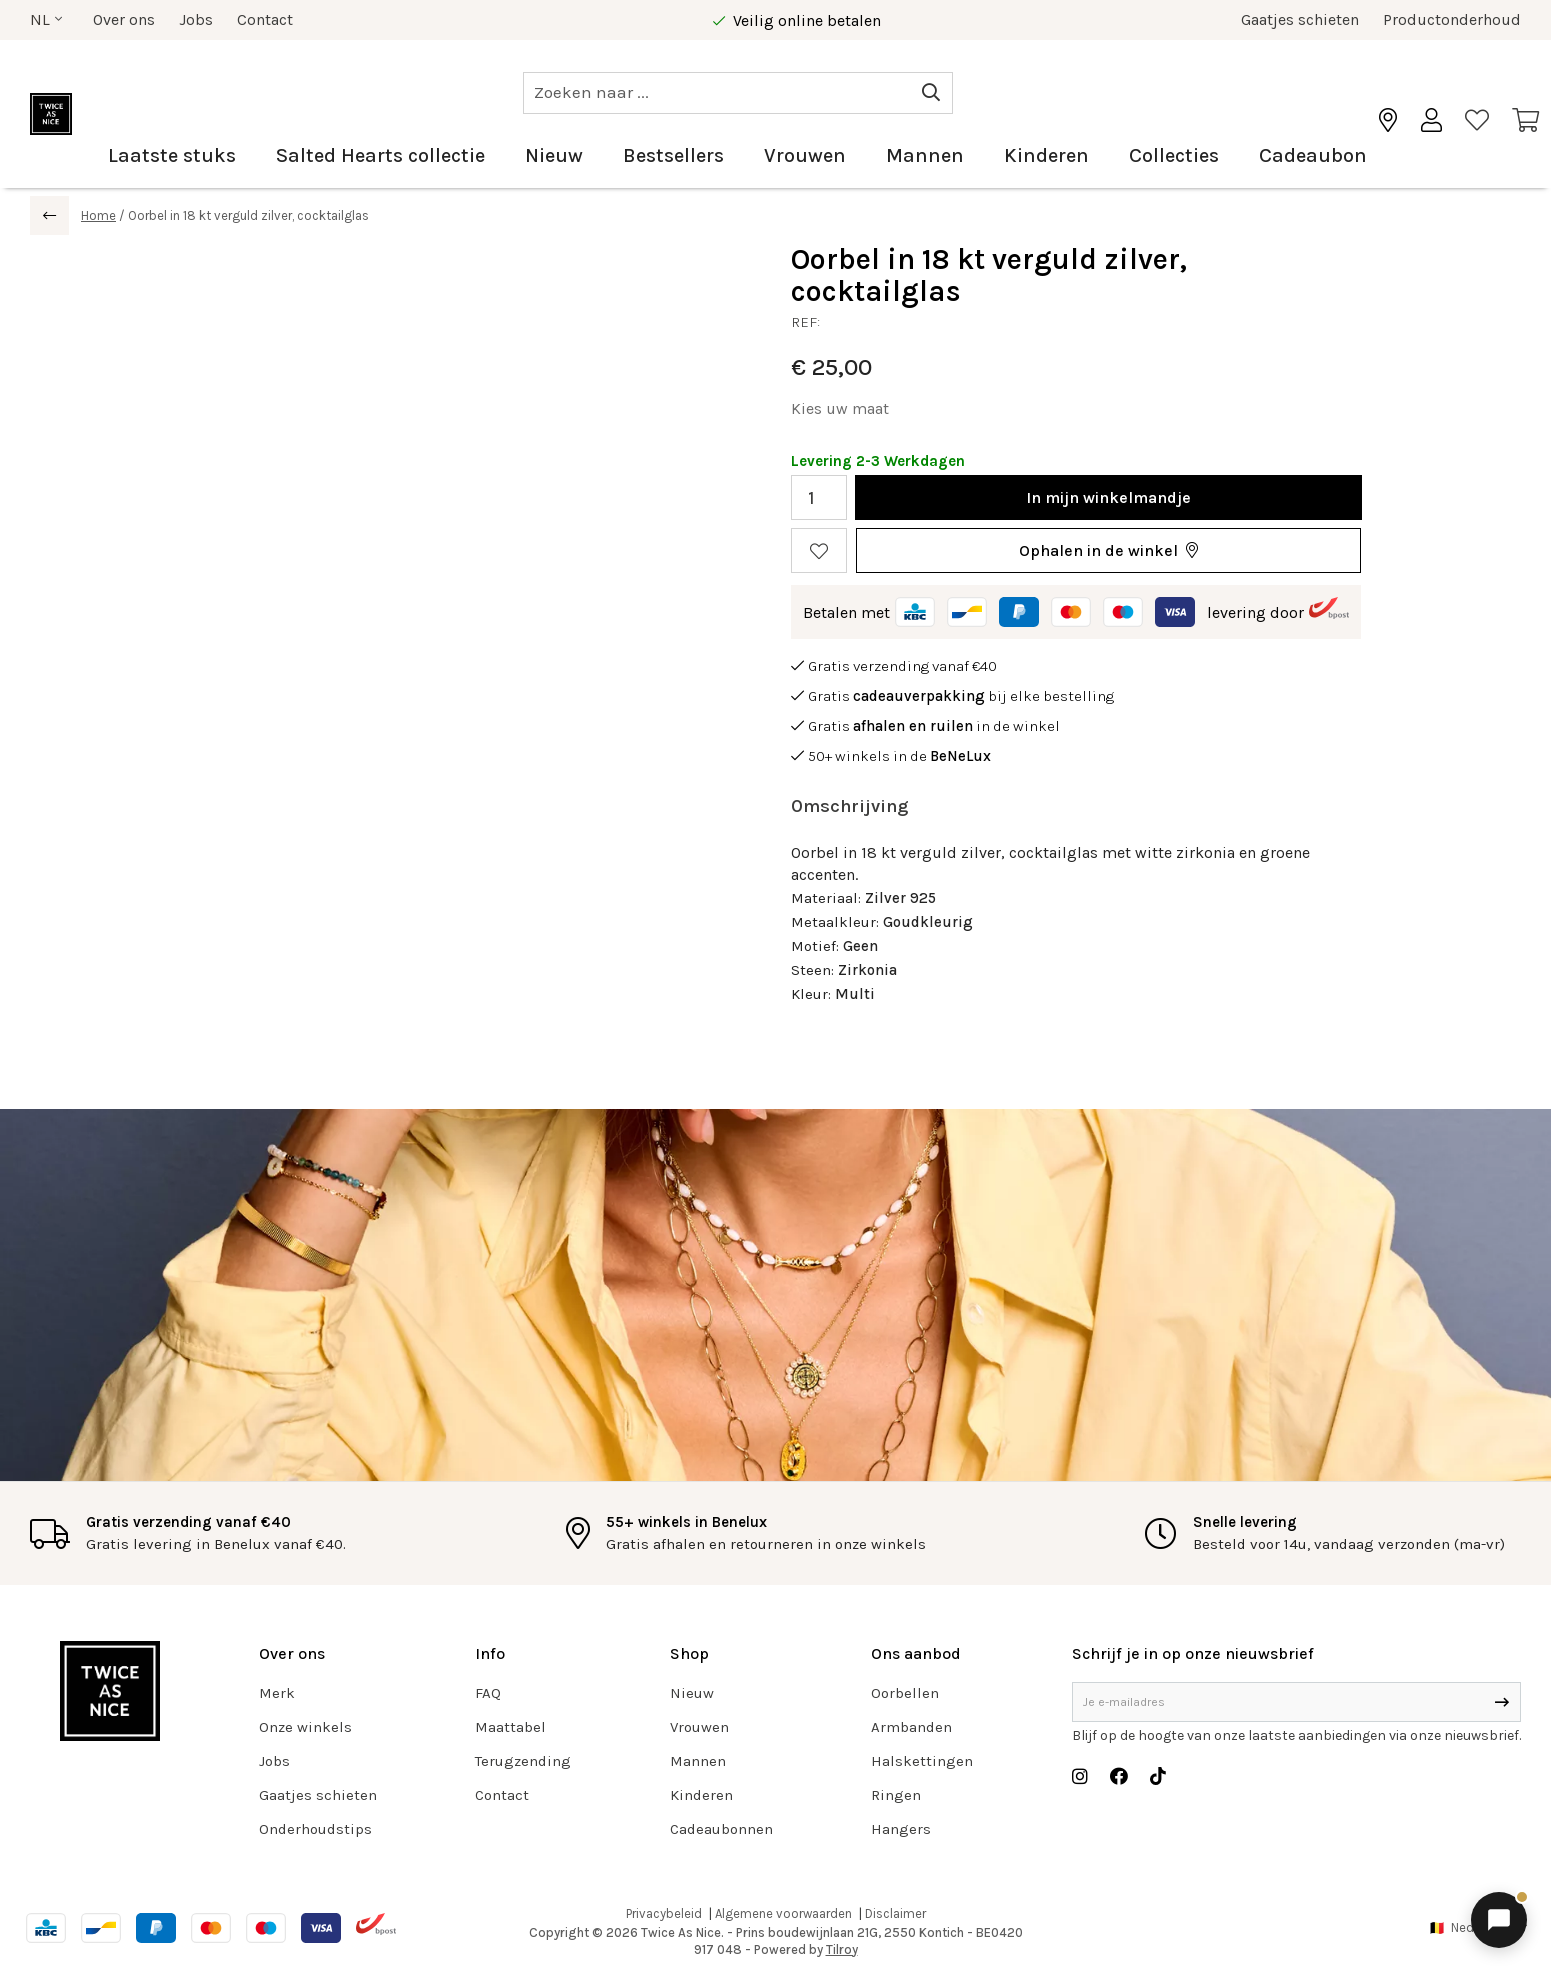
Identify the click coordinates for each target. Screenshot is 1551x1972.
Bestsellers (673, 155)
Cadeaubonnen (721, 1829)
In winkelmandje (1108, 497)
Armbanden (911, 1727)
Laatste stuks (172, 155)
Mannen (925, 155)
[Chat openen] (1499, 1920)
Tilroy (842, 1949)
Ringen (896, 1795)
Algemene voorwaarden (783, 1913)
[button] (1108, 550)
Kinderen (1046, 155)
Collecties (1174, 155)
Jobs (196, 19)
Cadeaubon (1313, 155)
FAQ (488, 1693)
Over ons (124, 19)
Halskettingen (922, 1761)
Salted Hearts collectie (380, 155)
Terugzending (523, 1761)
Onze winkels (305, 1727)
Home (98, 215)
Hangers (901, 1829)
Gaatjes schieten (1300, 19)
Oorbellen (905, 1693)
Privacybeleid (664, 1913)
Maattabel (510, 1727)
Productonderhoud (1452, 19)
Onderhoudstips (315, 1829)
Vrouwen (805, 155)
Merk (277, 1693)
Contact (265, 19)
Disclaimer (895, 1913)
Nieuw (554, 155)
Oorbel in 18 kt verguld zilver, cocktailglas (248, 215)
